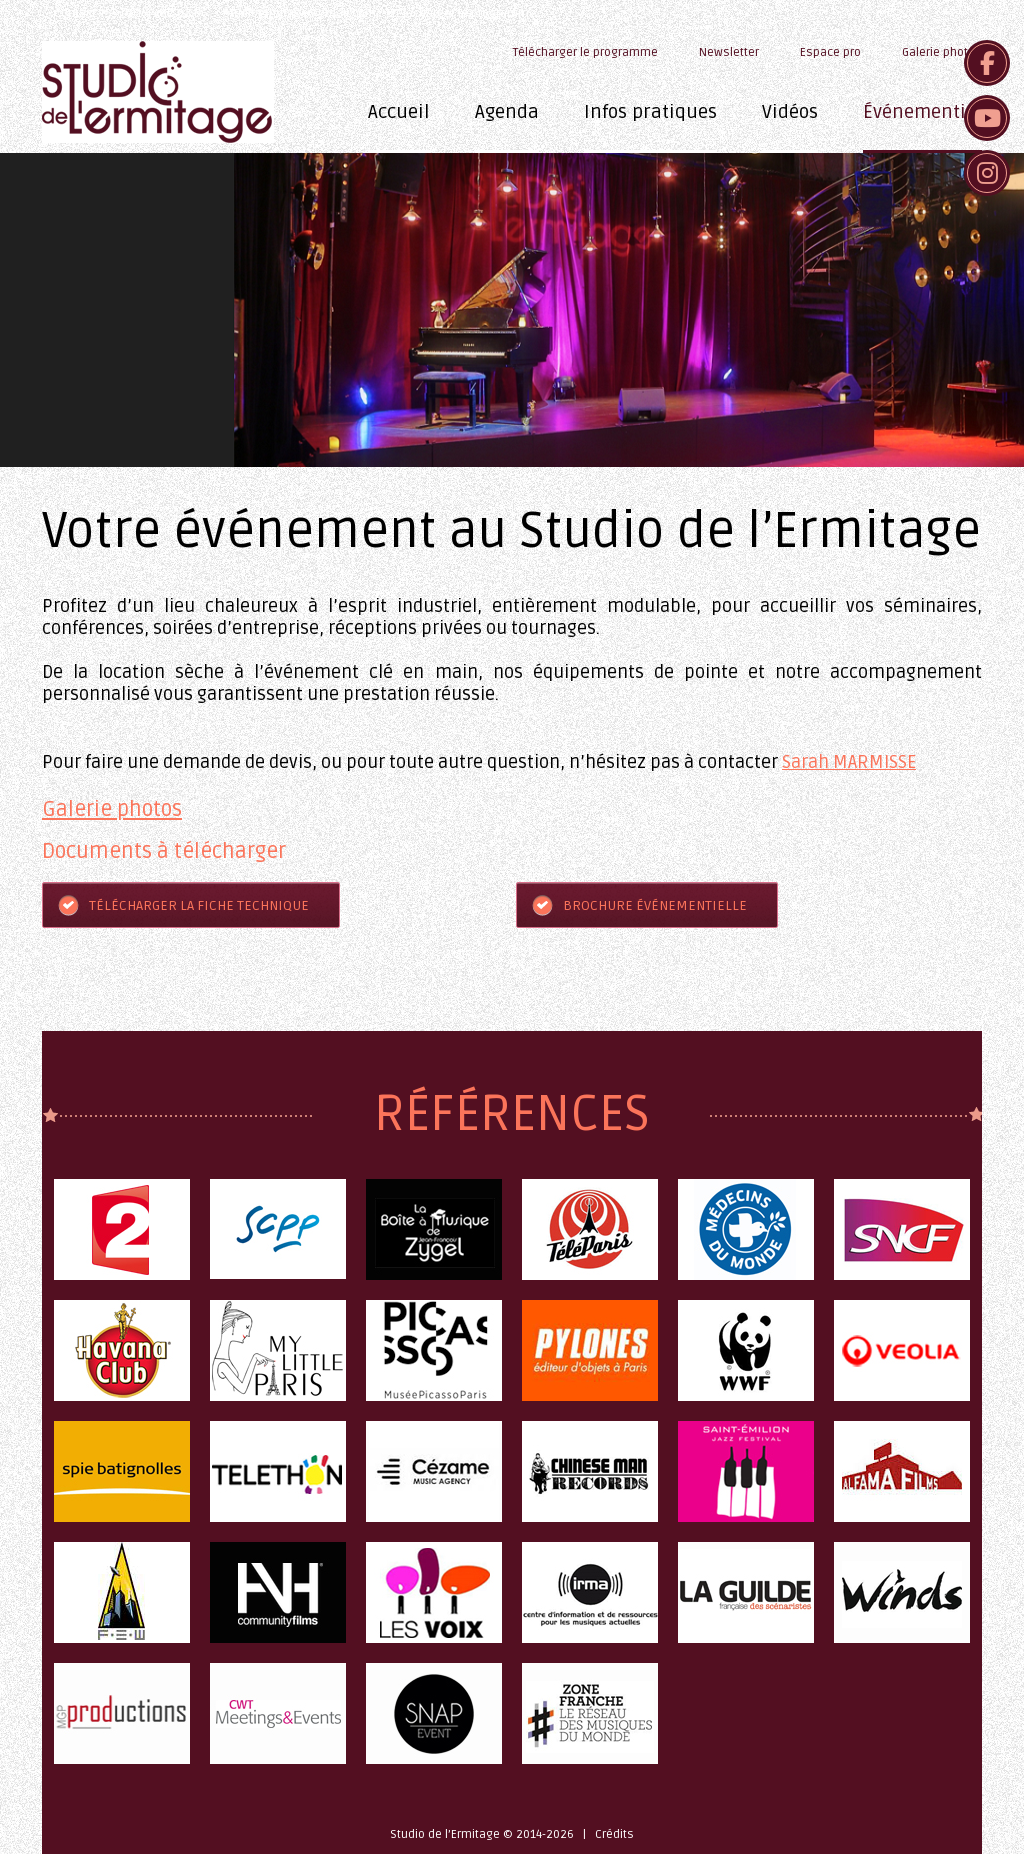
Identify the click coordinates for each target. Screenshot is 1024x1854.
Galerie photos (942, 52)
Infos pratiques (650, 112)
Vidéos (790, 112)
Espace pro (830, 52)
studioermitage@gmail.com (299, 13)
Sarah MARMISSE (849, 762)
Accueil (399, 112)
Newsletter (729, 52)
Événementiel (922, 112)
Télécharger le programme (463, 13)
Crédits (614, 1834)
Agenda (507, 112)
